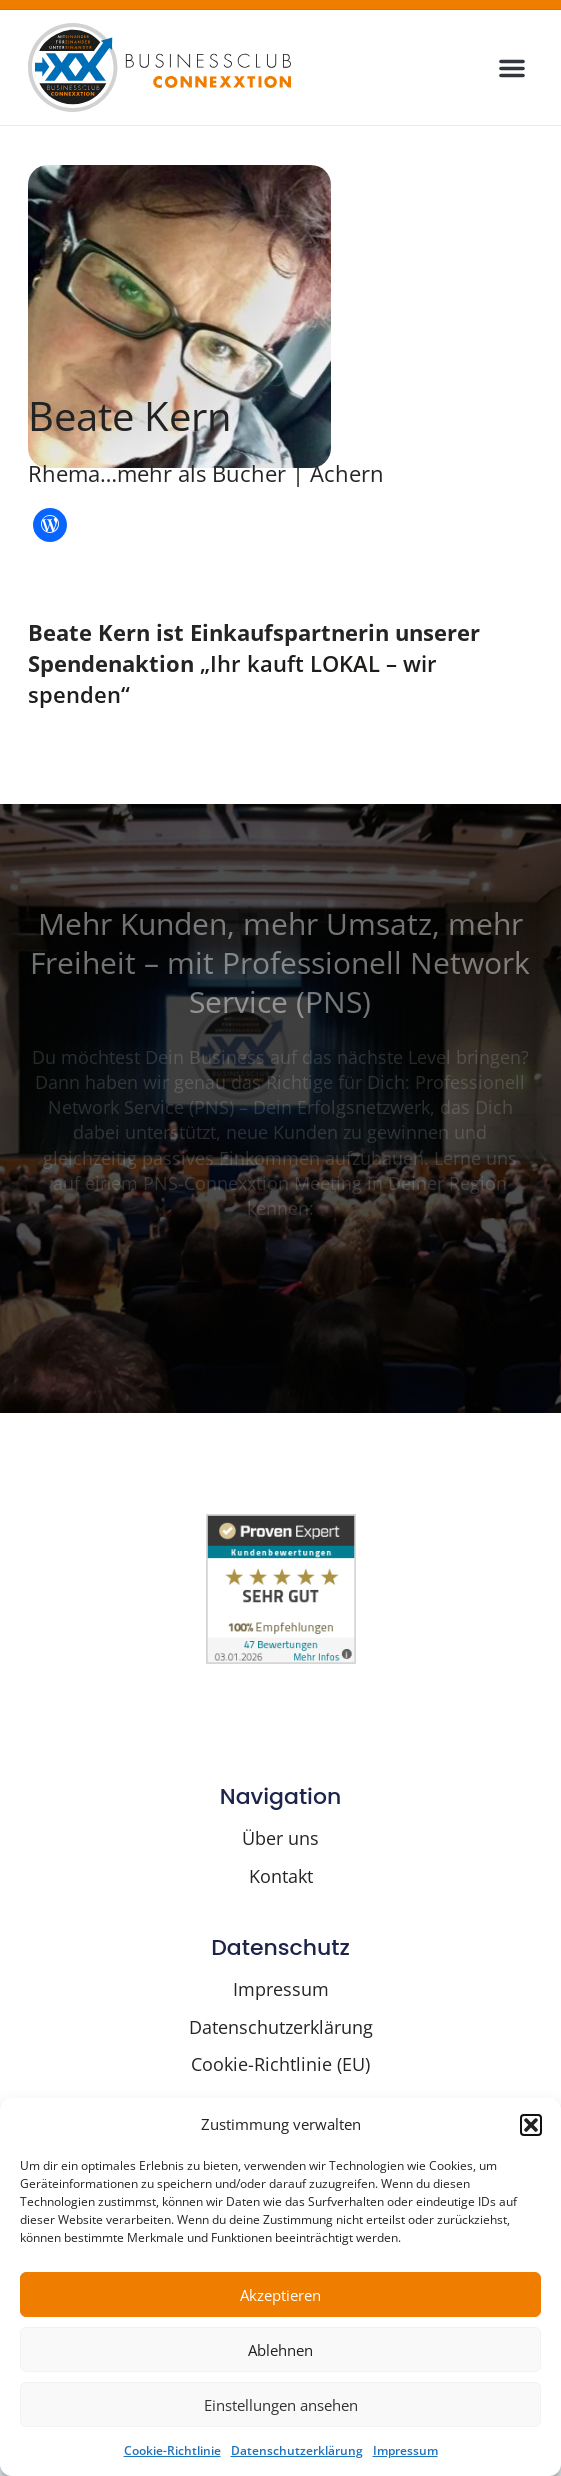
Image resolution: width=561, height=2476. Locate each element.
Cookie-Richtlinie (172, 2450)
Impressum (405, 2450)
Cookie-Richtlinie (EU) (280, 2064)
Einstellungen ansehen (281, 2405)
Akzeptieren (280, 2295)
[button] (531, 2125)
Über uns (280, 1838)
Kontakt (281, 1876)
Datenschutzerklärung (297, 2450)
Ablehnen (280, 2350)
